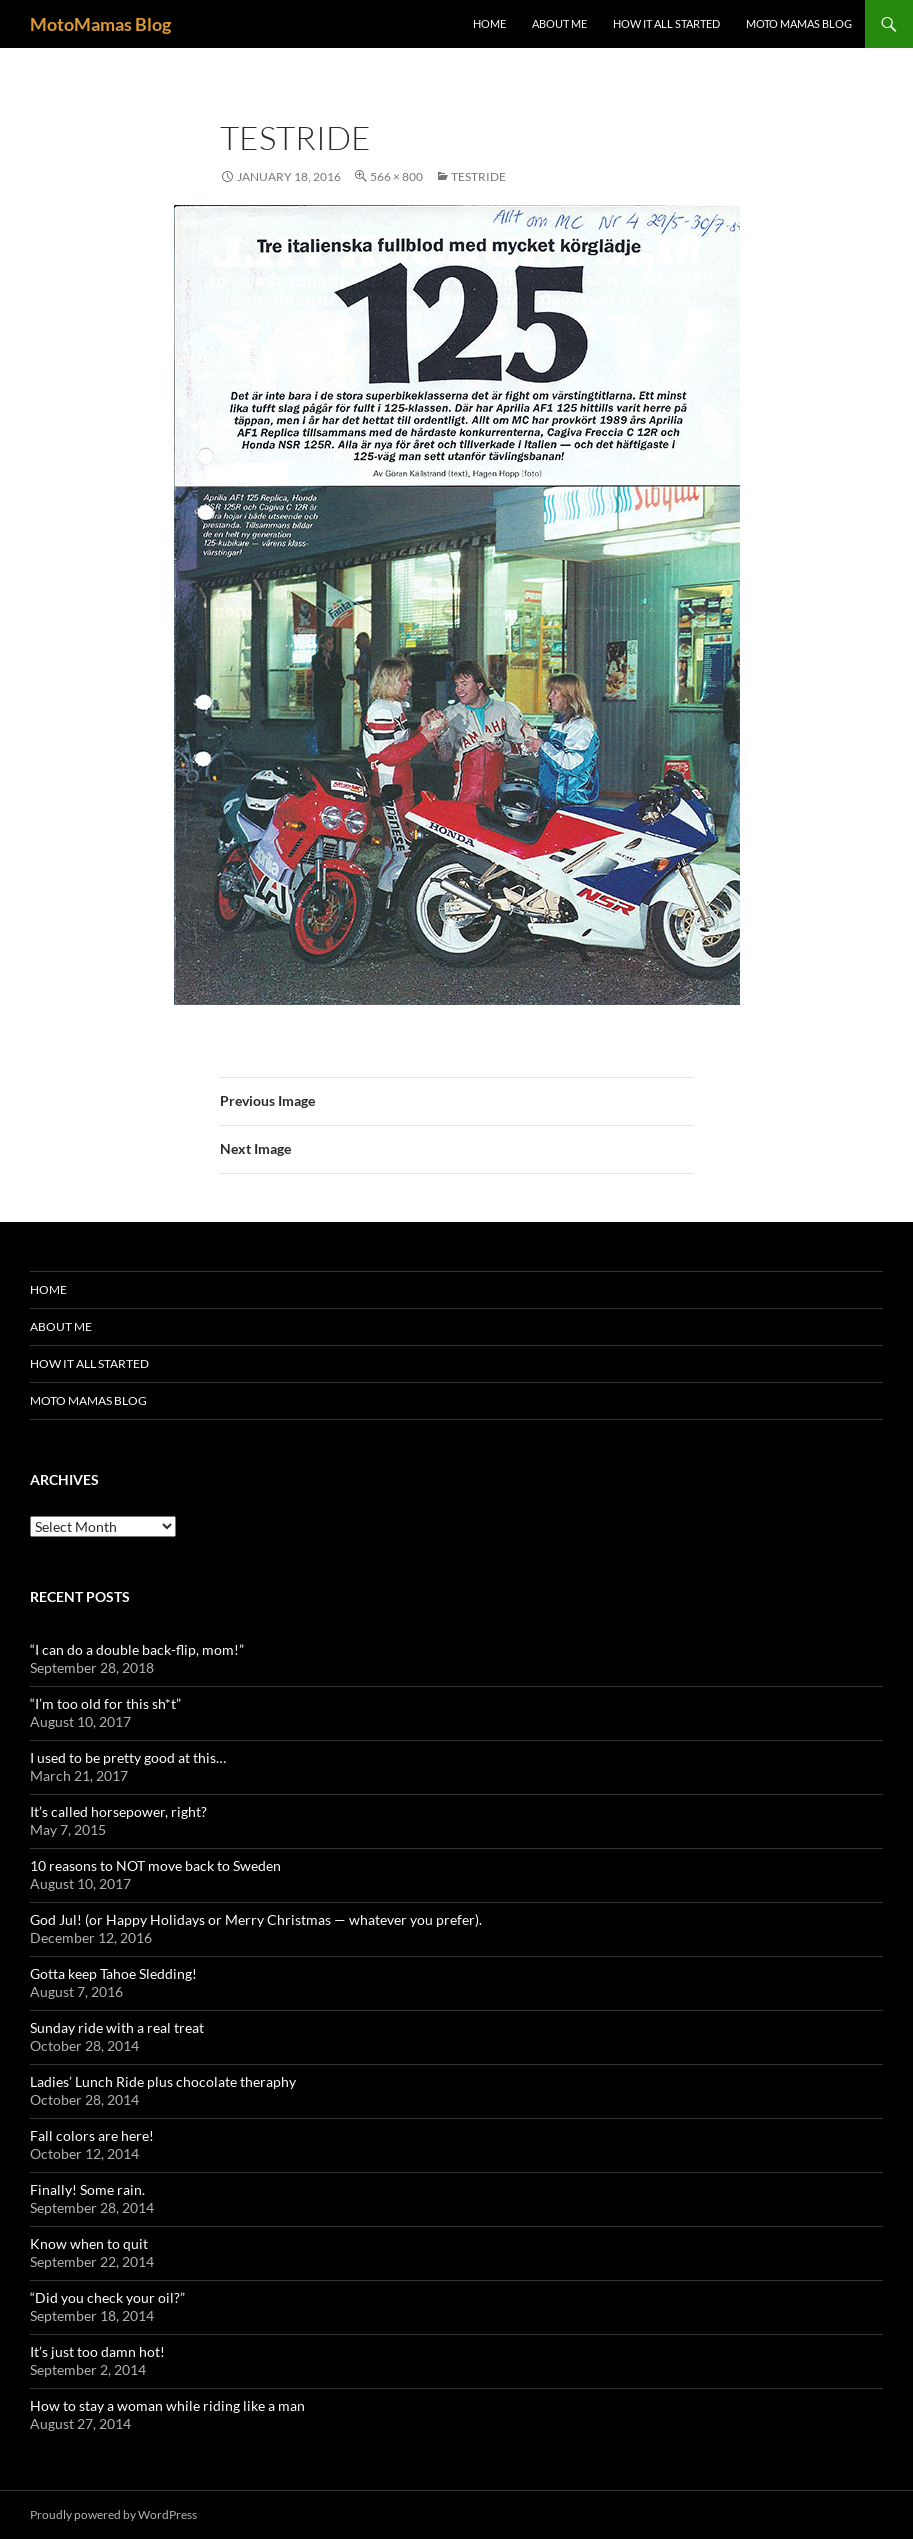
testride (478, 176)
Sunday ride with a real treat (117, 2027)
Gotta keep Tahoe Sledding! (113, 1973)
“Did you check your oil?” (107, 2297)
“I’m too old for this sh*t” (105, 1703)
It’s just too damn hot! (97, 2351)
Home (489, 23)
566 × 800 (396, 176)
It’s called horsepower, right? (118, 1811)
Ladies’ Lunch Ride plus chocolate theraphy (163, 2081)
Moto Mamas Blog (799, 23)
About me (559, 23)
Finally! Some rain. (87, 2189)
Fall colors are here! (92, 2135)
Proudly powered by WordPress (113, 2514)
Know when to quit (89, 2243)
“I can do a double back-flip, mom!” (137, 1649)
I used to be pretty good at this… (128, 1757)
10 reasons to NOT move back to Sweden (155, 1865)
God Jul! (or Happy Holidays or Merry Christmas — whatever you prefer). (256, 1919)
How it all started (666, 23)
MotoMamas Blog (100, 24)
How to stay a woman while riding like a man (167, 2405)
